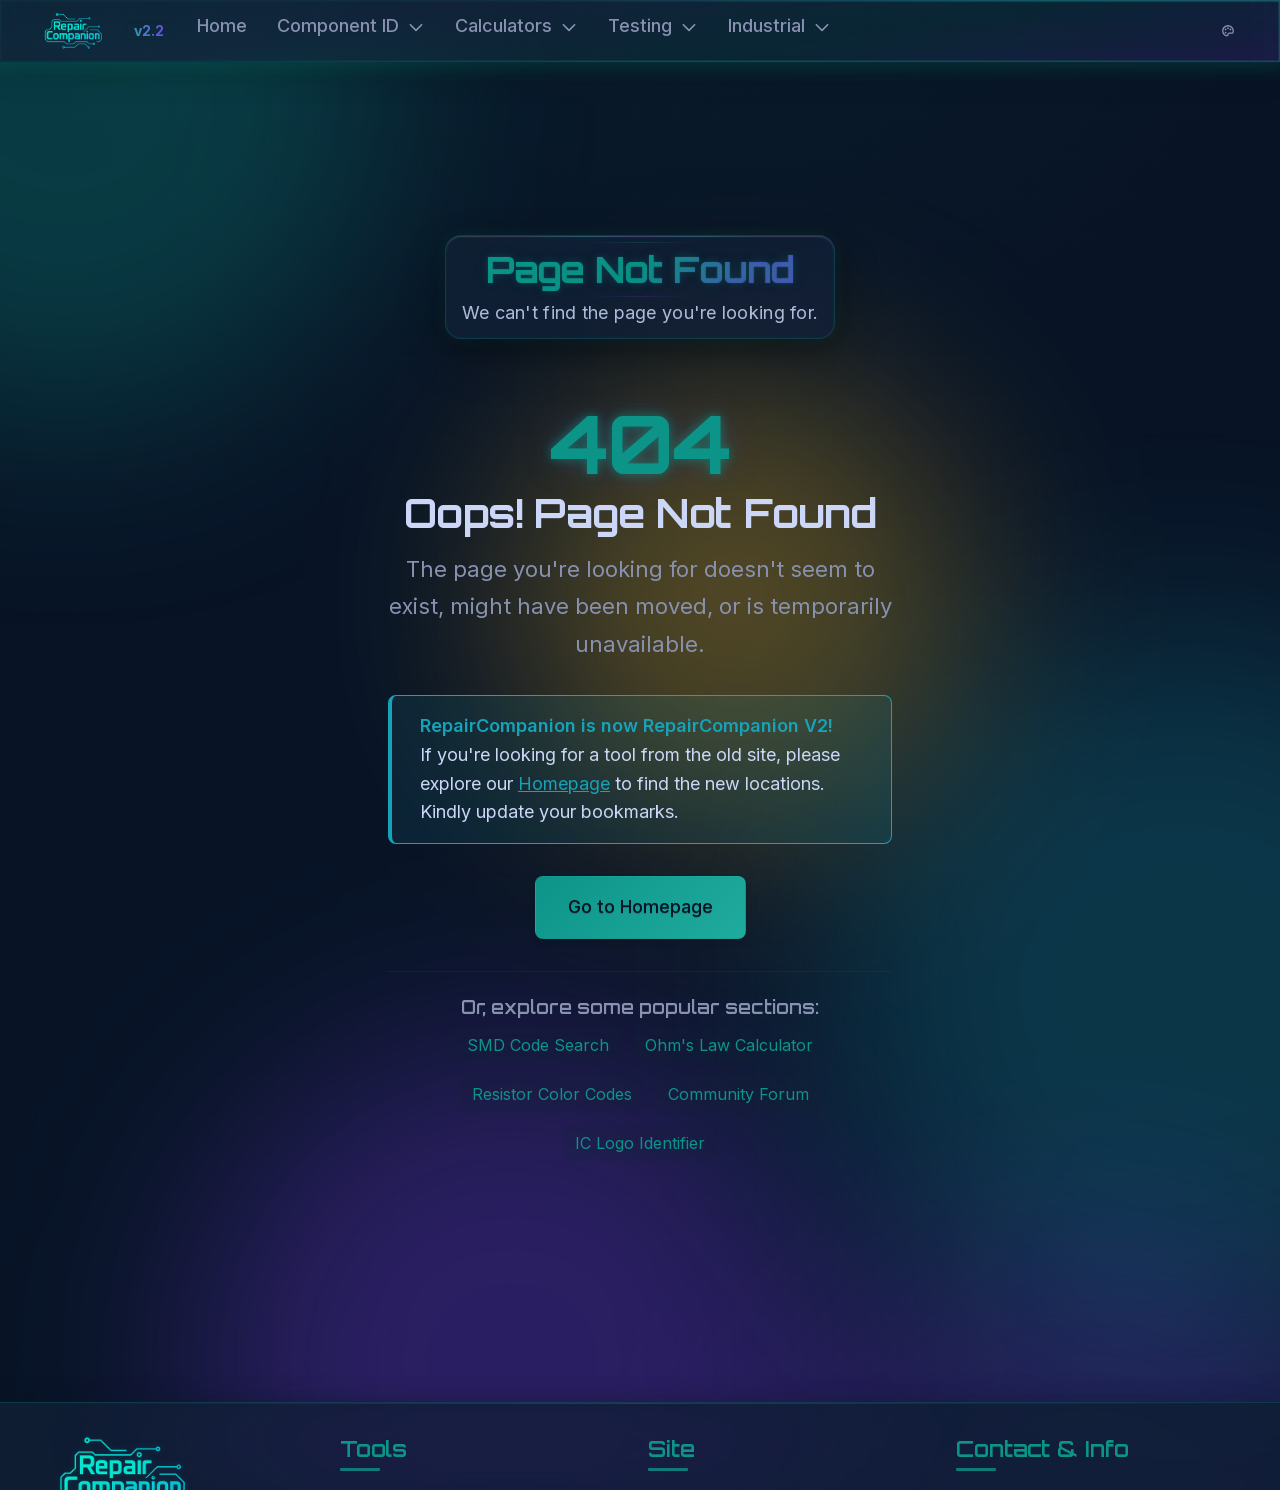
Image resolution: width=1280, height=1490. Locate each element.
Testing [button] (653, 27)
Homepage (564, 785)
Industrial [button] (779, 27)
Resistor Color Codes (552, 1096)
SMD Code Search (538, 1048)
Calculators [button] (516, 27)
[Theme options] (1228, 33)
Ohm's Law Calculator (729, 1048)
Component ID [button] (351, 27)
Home (222, 27)
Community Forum (738, 1096)
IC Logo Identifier (640, 1145)
